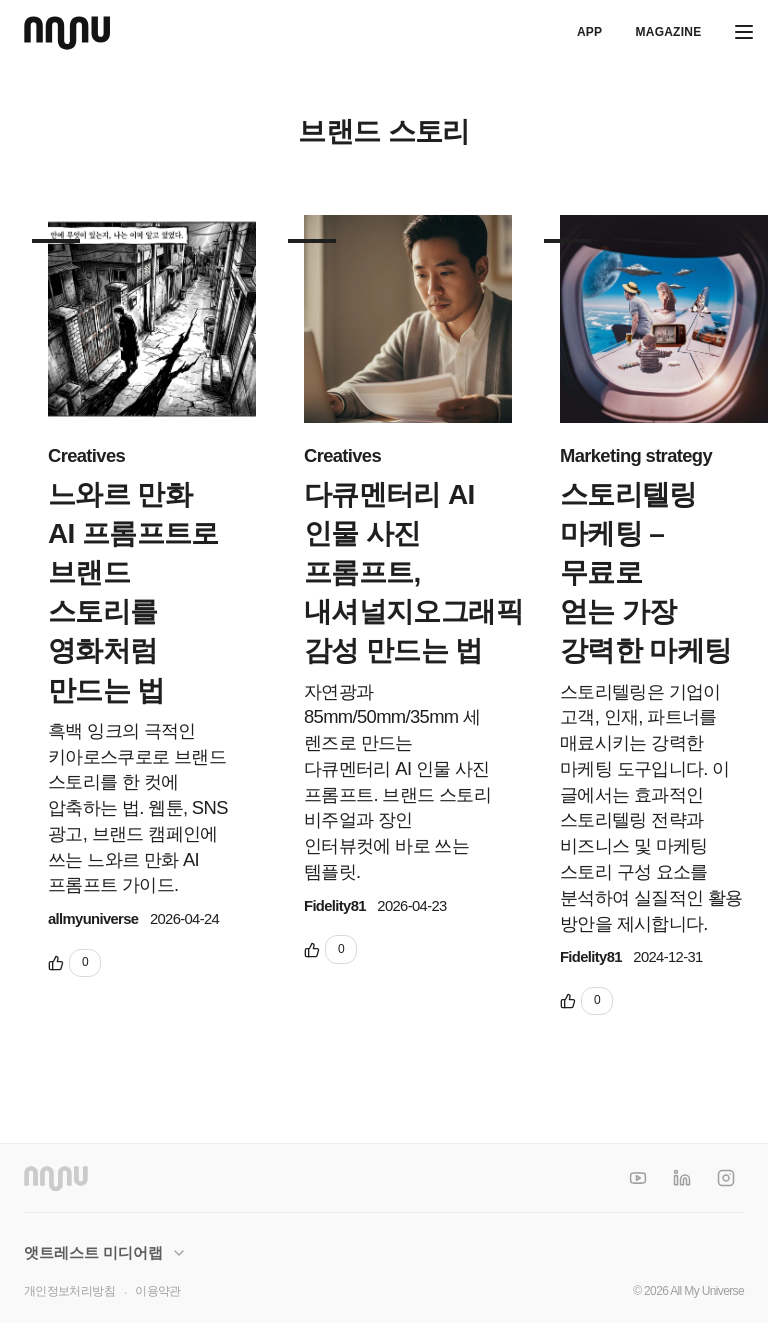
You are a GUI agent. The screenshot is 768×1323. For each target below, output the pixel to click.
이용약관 (157, 1291)
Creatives (86, 455)
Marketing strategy (636, 455)
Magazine (668, 32)
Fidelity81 (335, 906)
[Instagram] (726, 1178)
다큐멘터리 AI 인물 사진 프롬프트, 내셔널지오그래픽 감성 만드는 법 (413, 573)
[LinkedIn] (682, 1178)
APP (589, 32)
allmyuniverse (93, 919)
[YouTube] (638, 1178)
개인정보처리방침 (69, 1291)
